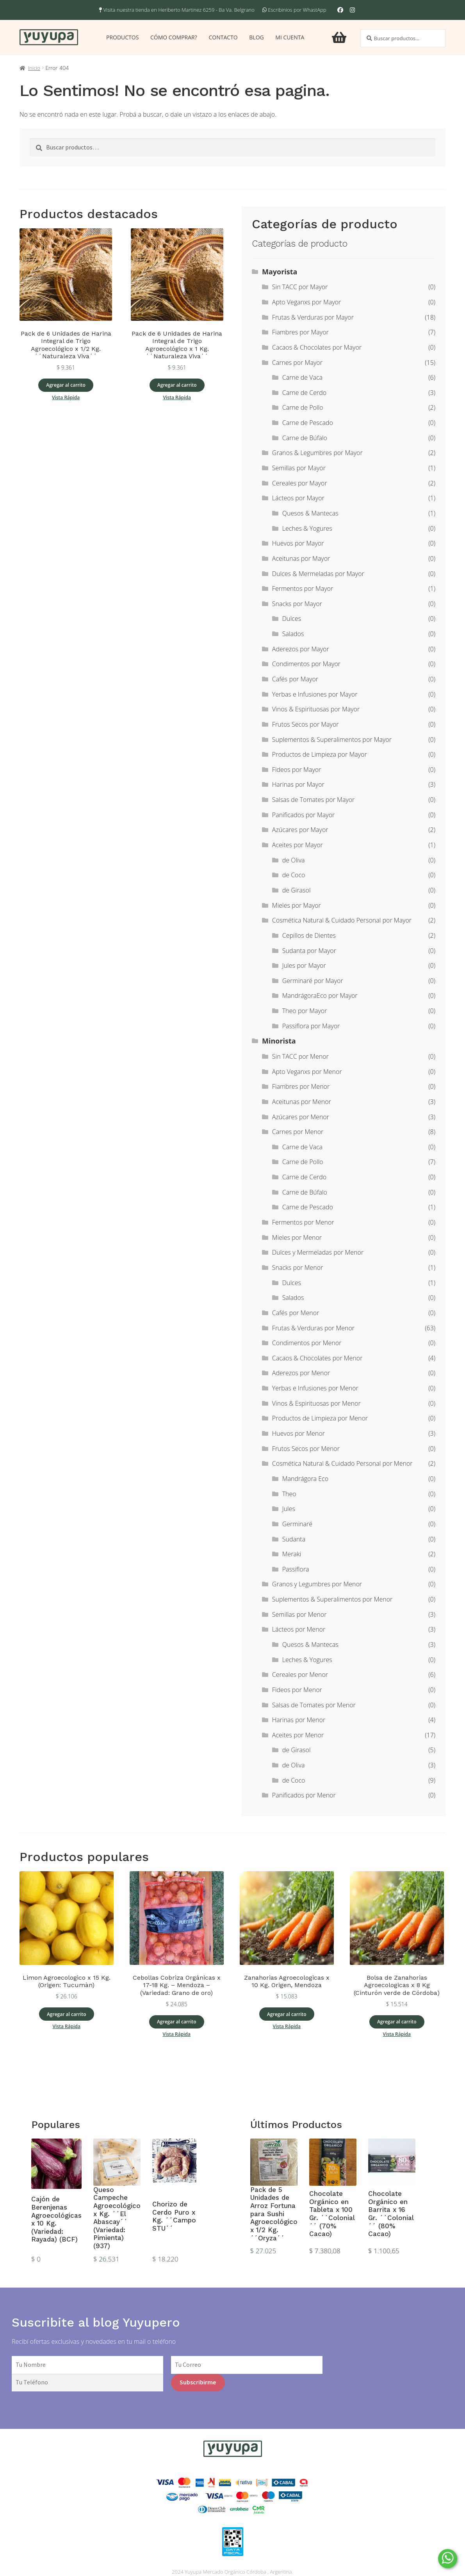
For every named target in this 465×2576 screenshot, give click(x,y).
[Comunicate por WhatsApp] (447, 2558)
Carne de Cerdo (304, 392)
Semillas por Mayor (299, 468)
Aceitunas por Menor (301, 1101)
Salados (293, 633)
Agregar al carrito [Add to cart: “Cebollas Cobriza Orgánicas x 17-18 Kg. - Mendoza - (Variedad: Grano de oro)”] (176, 2021)
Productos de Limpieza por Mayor (319, 754)
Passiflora (295, 1569)
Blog (256, 37)
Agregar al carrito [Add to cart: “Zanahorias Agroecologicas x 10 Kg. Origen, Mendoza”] (286, 2014)
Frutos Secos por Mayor (305, 724)
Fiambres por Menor (301, 1086)
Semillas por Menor (299, 1614)
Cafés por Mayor (295, 679)
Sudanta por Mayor (309, 950)
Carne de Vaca (302, 377)
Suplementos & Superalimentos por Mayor (332, 739)
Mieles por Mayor (296, 905)
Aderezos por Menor (301, 1373)
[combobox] (402, 38)
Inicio (34, 67)
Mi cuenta (289, 37)
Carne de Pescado (307, 422)
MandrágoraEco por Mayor (320, 995)
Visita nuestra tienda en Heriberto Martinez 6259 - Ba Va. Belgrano (177, 9)
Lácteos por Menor (298, 1629)
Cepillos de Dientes (309, 935)
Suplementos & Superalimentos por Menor (332, 1599)
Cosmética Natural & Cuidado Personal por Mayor (342, 920)
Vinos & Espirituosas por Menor (316, 1403)
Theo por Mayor (304, 1010)
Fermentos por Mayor (302, 588)
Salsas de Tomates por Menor (314, 1705)
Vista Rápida (66, 397)
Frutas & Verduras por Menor (313, 1328)
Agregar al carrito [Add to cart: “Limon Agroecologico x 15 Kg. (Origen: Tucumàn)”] (66, 2014)
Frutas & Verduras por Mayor (313, 317)
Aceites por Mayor (297, 845)
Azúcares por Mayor (300, 829)
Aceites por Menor (298, 1735)
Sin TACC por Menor (300, 1056)
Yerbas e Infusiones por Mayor (315, 694)
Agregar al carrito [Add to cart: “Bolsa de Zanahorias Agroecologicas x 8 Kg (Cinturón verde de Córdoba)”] (397, 2021)
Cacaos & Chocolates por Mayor (317, 347)
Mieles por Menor (297, 1237)
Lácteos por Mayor (298, 498)
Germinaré (297, 1524)
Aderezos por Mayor (300, 649)
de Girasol (296, 890)
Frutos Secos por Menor (306, 1448)
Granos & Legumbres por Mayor (317, 452)
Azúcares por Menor (300, 1117)
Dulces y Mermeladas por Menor (317, 1252)
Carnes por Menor (297, 1131)
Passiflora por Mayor (311, 1026)
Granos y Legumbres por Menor (317, 1584)
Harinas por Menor (298, 1720)
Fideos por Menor (297, 1689)
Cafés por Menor (295, 1312)
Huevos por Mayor (298, 543)
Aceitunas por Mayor (301, 558)
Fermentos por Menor (303, 1222)
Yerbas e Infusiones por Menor (315, 1388)
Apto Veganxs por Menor (307, 1071)
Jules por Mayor (304, 965)
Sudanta (293, 1539)
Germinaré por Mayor (312, 980)
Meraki (291, 1554)
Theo (289, 1494)
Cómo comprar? (173, 37)
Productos (122, 37)
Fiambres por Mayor (300, 332)
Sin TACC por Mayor (300, 287)
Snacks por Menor (297, 1267)
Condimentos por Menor (307, 1343)
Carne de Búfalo (304, 438)
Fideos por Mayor (296, 769)
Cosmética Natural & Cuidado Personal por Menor (342, 1463)
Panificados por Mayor (303, 815)
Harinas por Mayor (298, 784)
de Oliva (293, 860)
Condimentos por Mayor (306, 664)
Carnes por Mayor (297, 362)
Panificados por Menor (304, 1795)
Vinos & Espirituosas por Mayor (316, 709)
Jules (288, 1508)
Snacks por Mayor (297, 603)
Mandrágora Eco (305, 1478)
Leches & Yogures (307, 528)
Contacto (222, 37)
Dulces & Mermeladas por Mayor (318, 573)
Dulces (291, 618)
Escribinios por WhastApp (297, 9)
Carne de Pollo (302, 407)
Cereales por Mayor (299, 483)
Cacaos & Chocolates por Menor (317, 1358)
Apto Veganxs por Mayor (306, 302)
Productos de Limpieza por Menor (320, 1418)
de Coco (293, 875)
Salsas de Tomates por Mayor (313, 799)
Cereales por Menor (300, 1674)
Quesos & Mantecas (310, 513)
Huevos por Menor (298, 1433)
